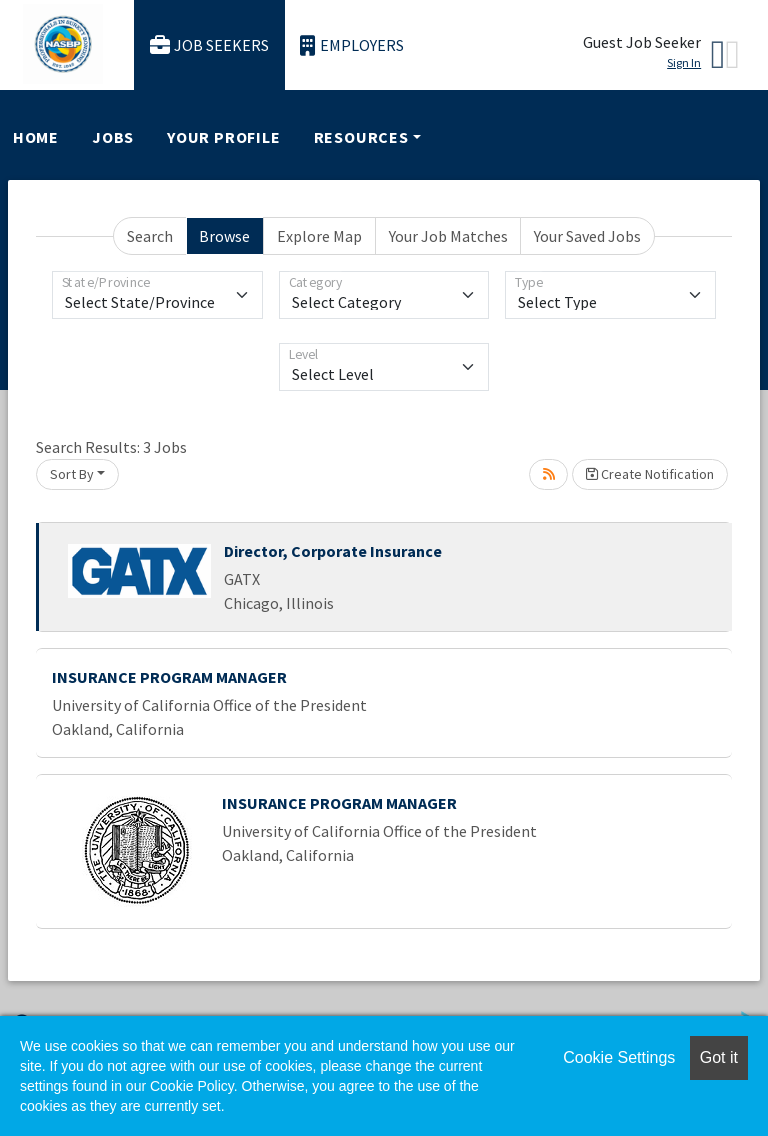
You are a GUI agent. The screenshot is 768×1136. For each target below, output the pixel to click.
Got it (719, 1057)
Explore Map (319, 236)
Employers (352, 45)
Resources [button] (361, 137)
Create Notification (650, 474)
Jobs (113, 137)
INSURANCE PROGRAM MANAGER (169, 677)
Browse (224, 236)
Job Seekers (210, 45)
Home (36, 137)
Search (150, 236)
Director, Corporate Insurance (333, 551)
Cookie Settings (619, 1057)
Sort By (72, 474)
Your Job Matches (448, 236)
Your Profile (224, 137)
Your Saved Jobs (587, 236)
